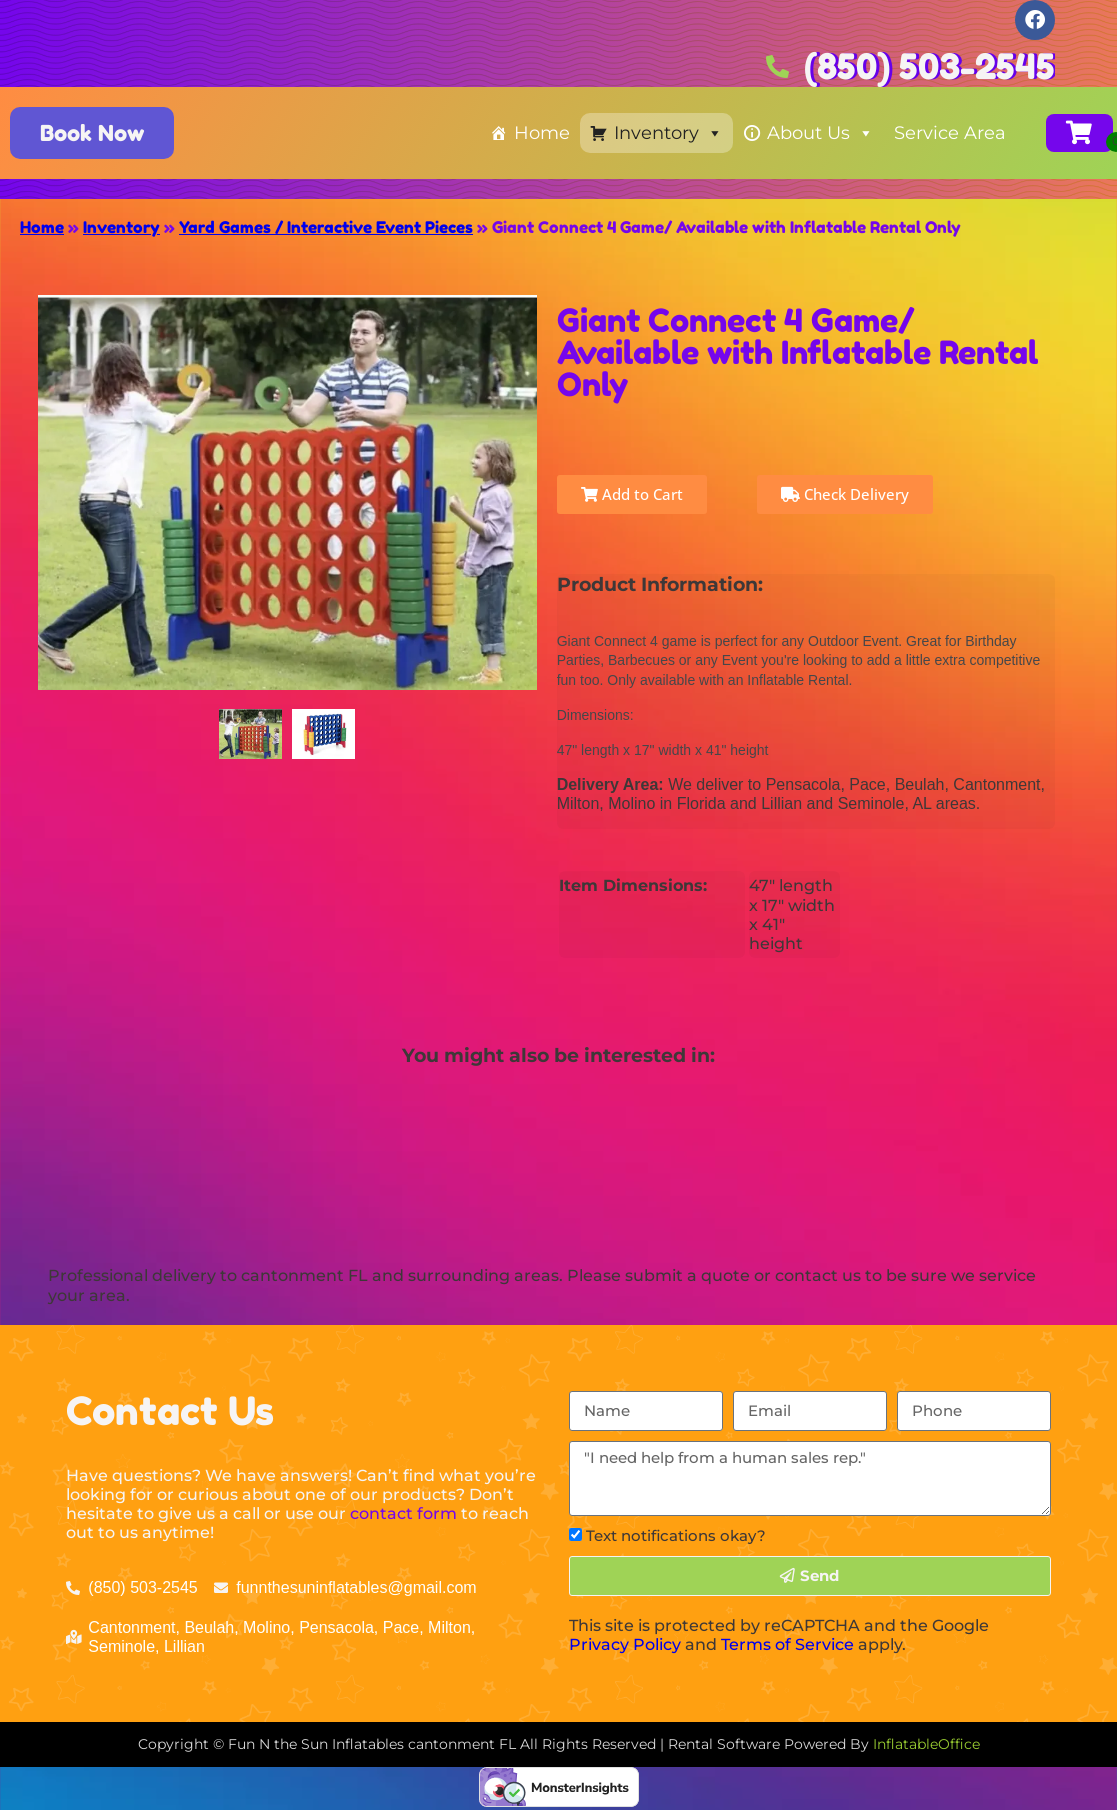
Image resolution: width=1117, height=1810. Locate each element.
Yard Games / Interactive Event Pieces (326, 227)
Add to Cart (632, 494)
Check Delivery (845, 494)
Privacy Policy (625, 1644)
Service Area (950, 133)
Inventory (668, 133)
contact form (403, 1513)
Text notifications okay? (676, 1535)
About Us (820, 133)
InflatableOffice (926, 1744)
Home (542, 133)
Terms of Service (787, 1644)
